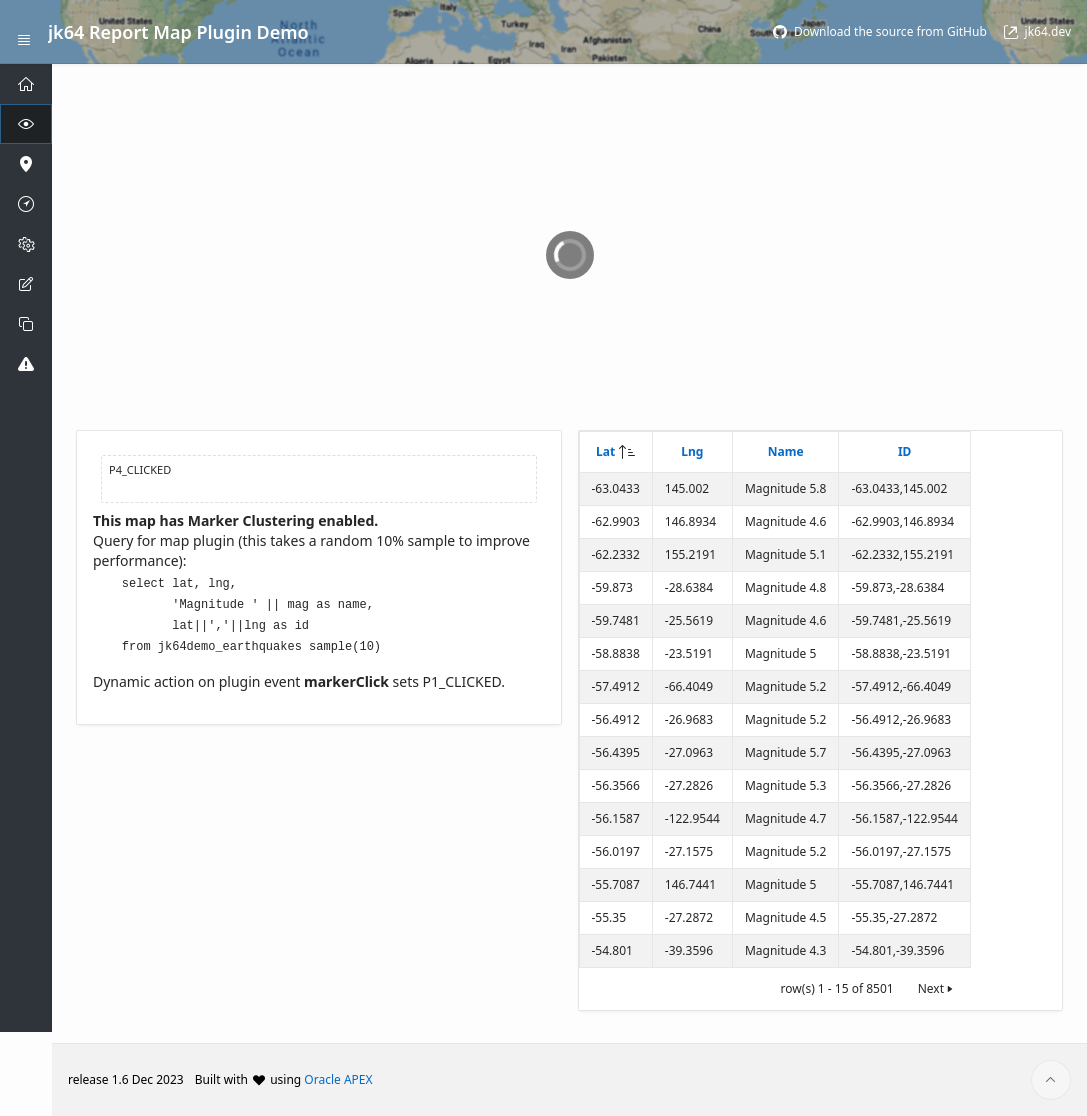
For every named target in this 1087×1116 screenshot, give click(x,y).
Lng (692, 451)
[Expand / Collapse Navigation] (24, 32)
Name (786, 451)
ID (904, 451)
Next (937, 988)
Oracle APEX (338, 1079)
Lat (605, 451)
